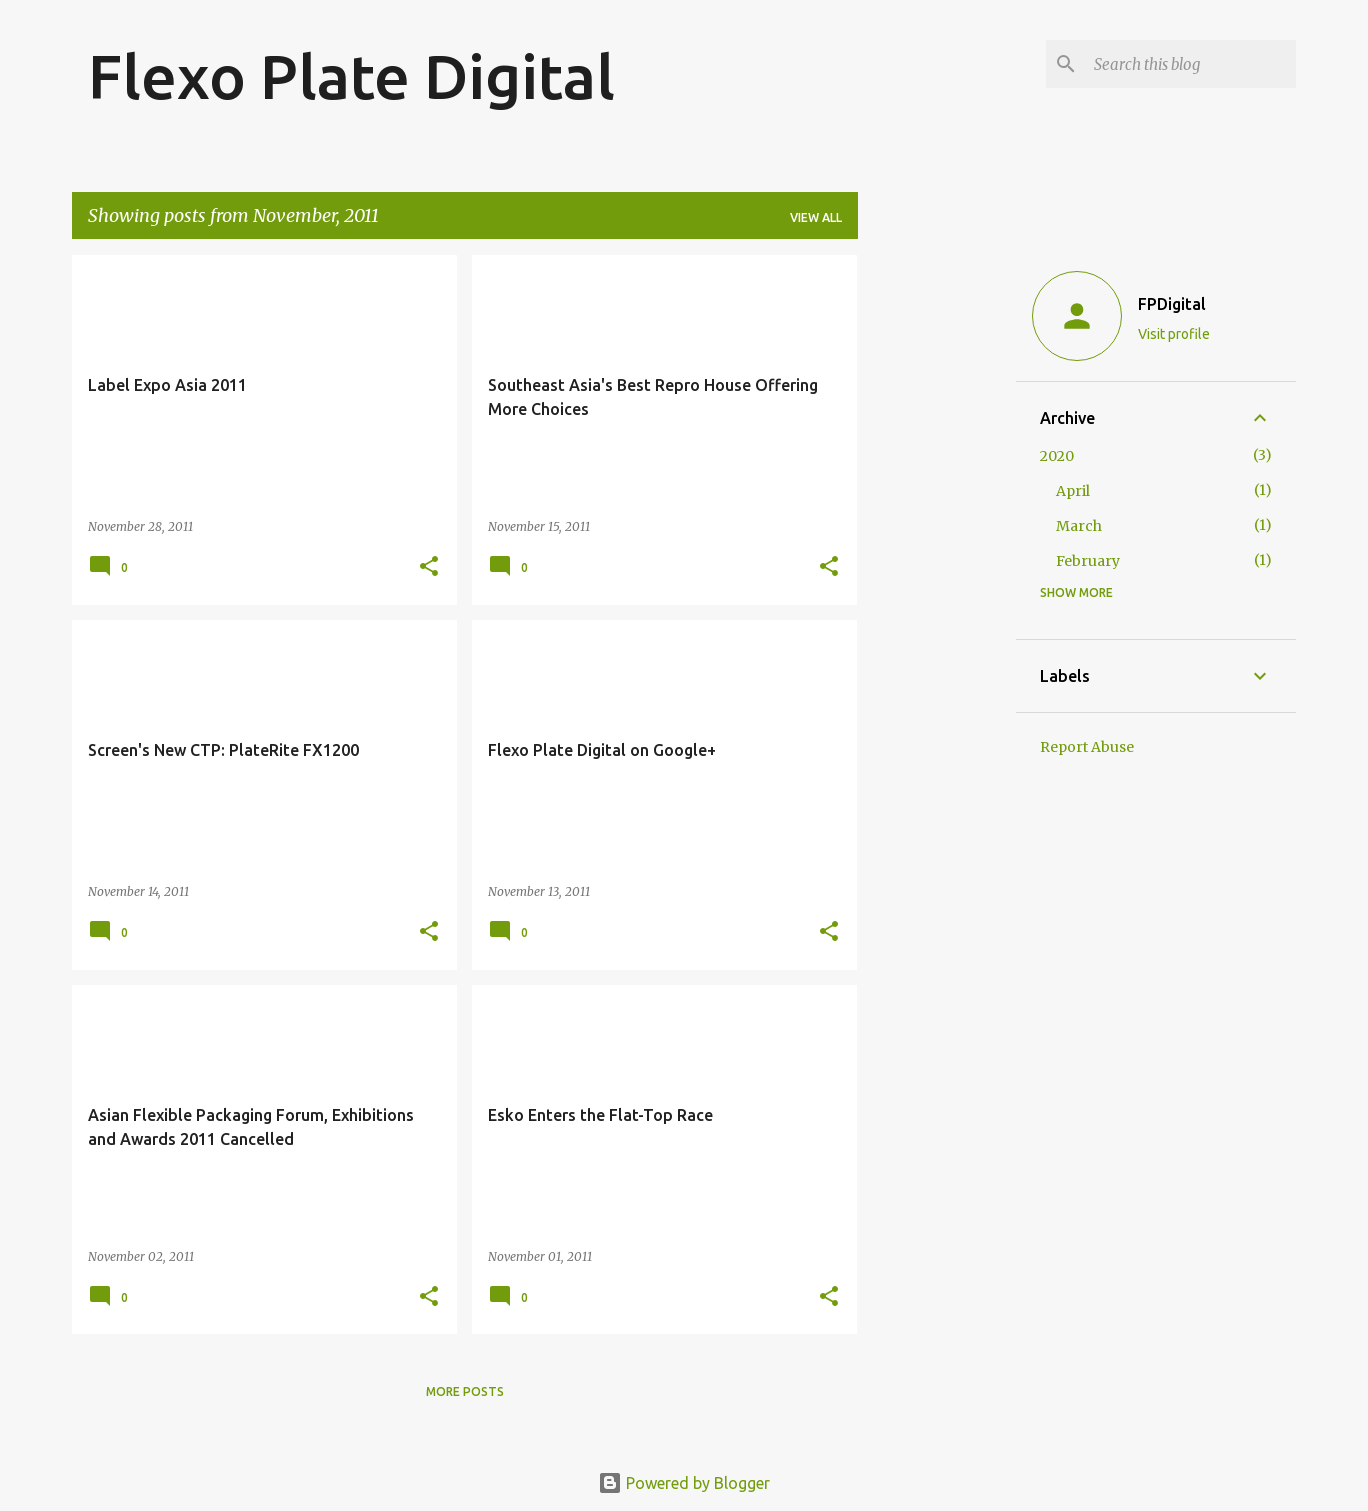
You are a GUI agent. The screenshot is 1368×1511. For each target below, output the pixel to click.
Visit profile (1174, 334)
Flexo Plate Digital (351, 76)
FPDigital (1172, 304)
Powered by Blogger (684, 1483)
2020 (1057, 456)
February (1088, 561)
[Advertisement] (937, 555)
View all (816, 217)
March (1079, 526)
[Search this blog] (1191, 64)
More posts (465, 1391)
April (1073, 491)
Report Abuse (1087, 747)
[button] (429, 567)
